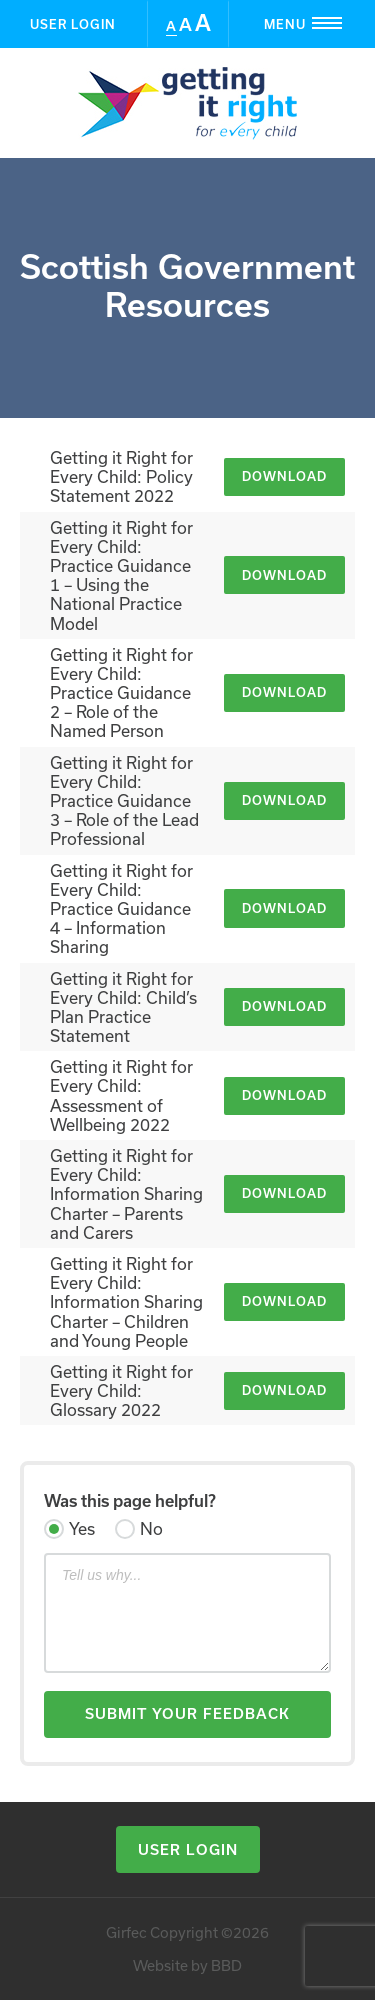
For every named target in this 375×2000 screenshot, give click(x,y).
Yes (82, 1528)
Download (284, 476)
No (151, 1528)
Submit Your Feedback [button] (187, 1713)
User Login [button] (188, 1849)
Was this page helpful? (130, 1500)
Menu (319, 23)
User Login (73, 24)
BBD (226, 1965)
